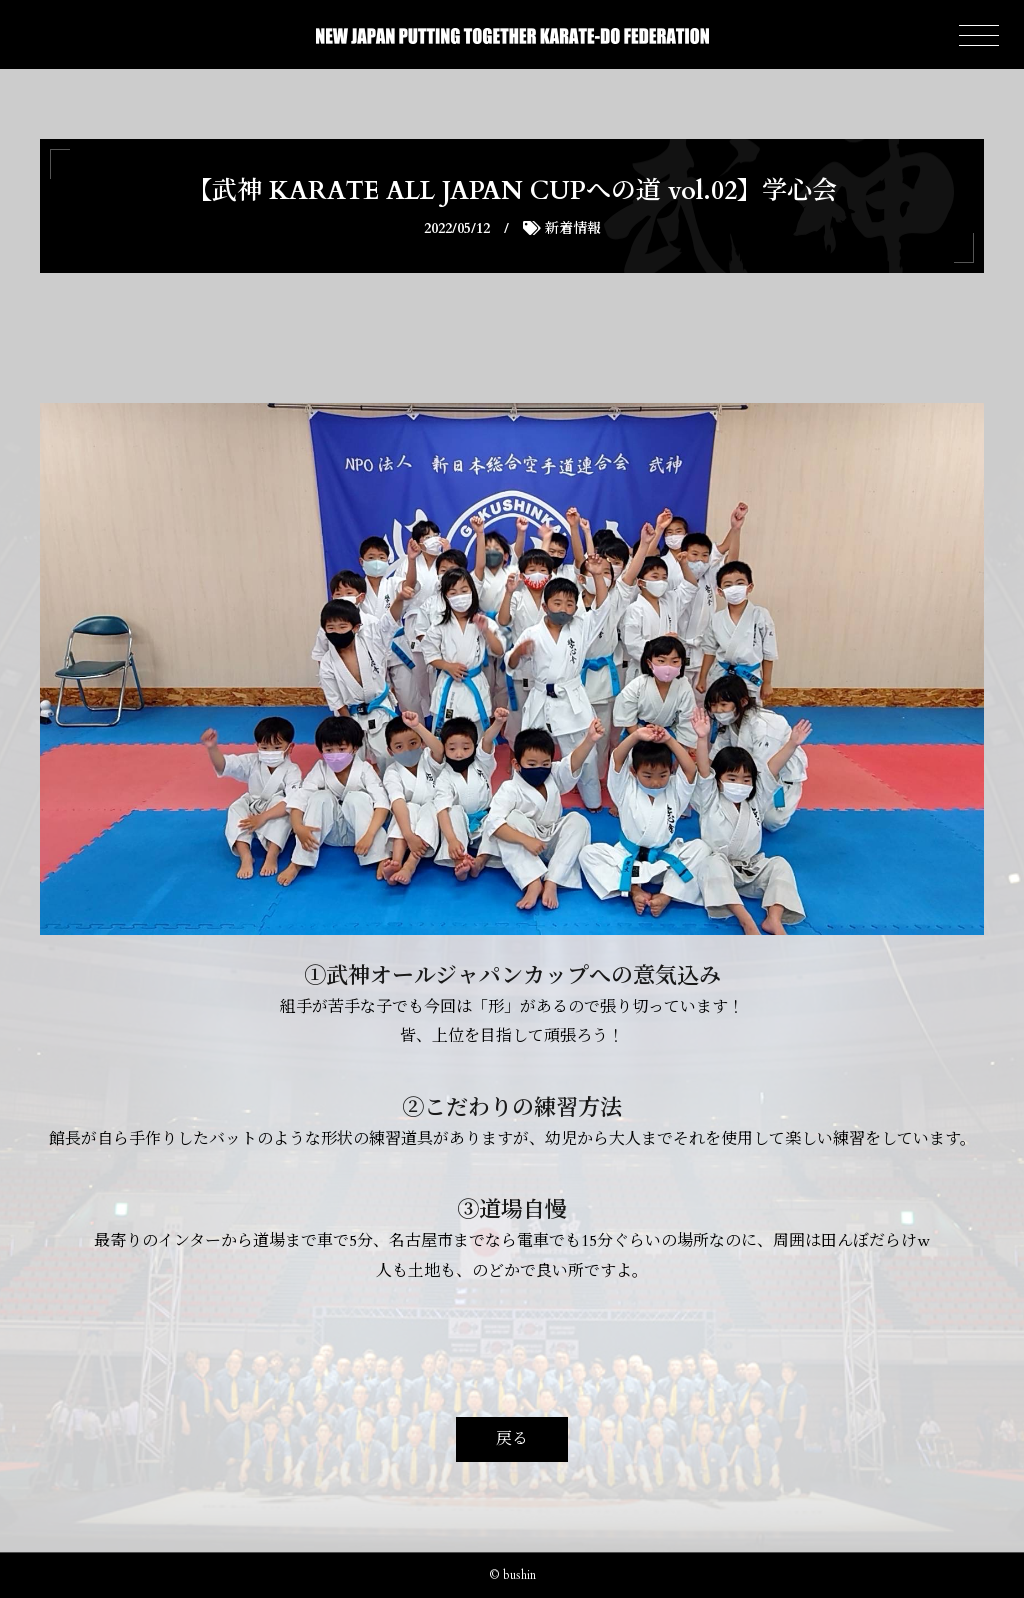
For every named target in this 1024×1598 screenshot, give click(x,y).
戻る (512, 1439)
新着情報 (573, 228)
